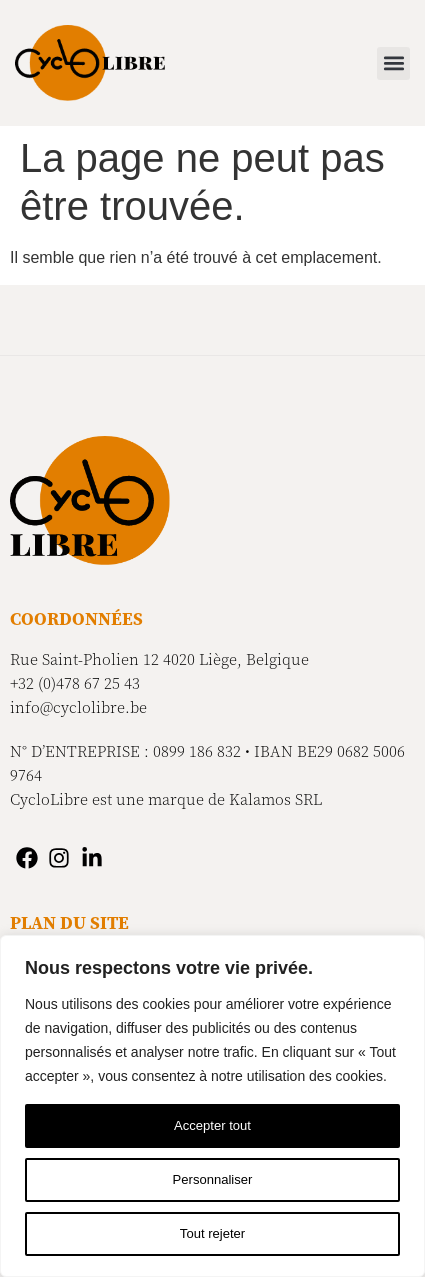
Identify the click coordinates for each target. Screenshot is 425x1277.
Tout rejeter (212, 1234)
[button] (393, 63)
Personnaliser (213, 1180)
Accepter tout (212, 1126)
